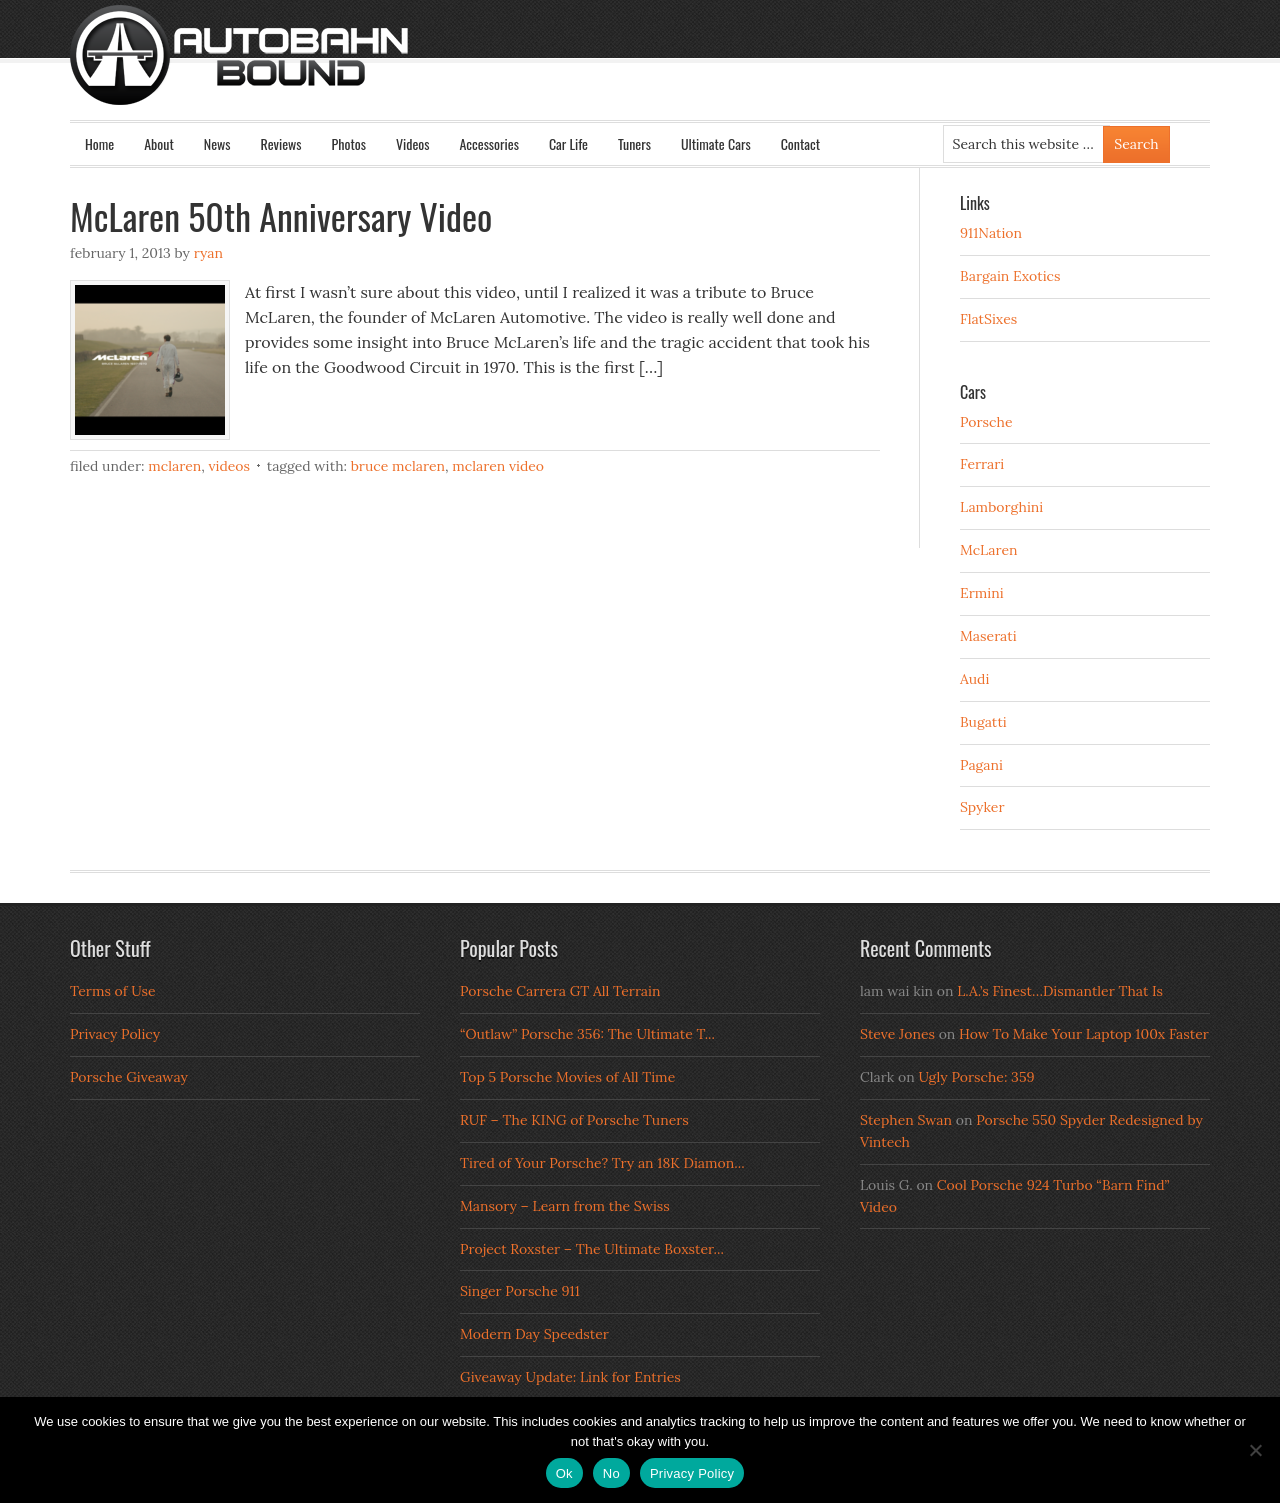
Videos (413, 143)
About (159, 143)
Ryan (208, 253)
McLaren (174, 466)
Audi (974, 679)
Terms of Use (113, 991)
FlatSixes (988, 319)
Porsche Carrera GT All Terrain (560, 991)
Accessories (488, 143)
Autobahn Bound (672, 72)
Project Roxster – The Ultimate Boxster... (592, 1249)
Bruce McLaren (398, 466)
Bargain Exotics (1010, 276)
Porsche (986, 422)
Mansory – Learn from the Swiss (565, 1206)
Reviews (281, 143)
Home (99, 143)
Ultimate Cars (716, 143)
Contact (800, 143)
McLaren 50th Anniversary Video (281, 215)
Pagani (981, 765)
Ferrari (982, 464)
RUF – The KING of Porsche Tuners (574, 1120)
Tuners (634, 143)
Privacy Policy (115, 1034)
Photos (349, 143)
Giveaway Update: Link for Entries (570, 1377)
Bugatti (983, 722)
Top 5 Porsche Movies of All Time (567, 1077)
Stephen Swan (906, 1120)
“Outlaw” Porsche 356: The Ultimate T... (587, 1034)
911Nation (991, 233)
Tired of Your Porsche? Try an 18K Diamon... (602, 1163)
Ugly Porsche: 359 (976, 1077)
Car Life (568, 143)
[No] (1255, 1450)
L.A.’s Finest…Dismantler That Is (1060, 991)
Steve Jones (897, 1034)
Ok (564, 1473)
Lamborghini (1001, 507)
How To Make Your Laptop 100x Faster (1084, 1034)
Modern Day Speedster (534, 1334)
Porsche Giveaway (129, 1077)
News (217, 143)
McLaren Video (498, 466)
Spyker (982, 807)
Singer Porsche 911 (520, 1291)
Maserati (988, 636)
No (611, 1473)
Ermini (982, 593)
